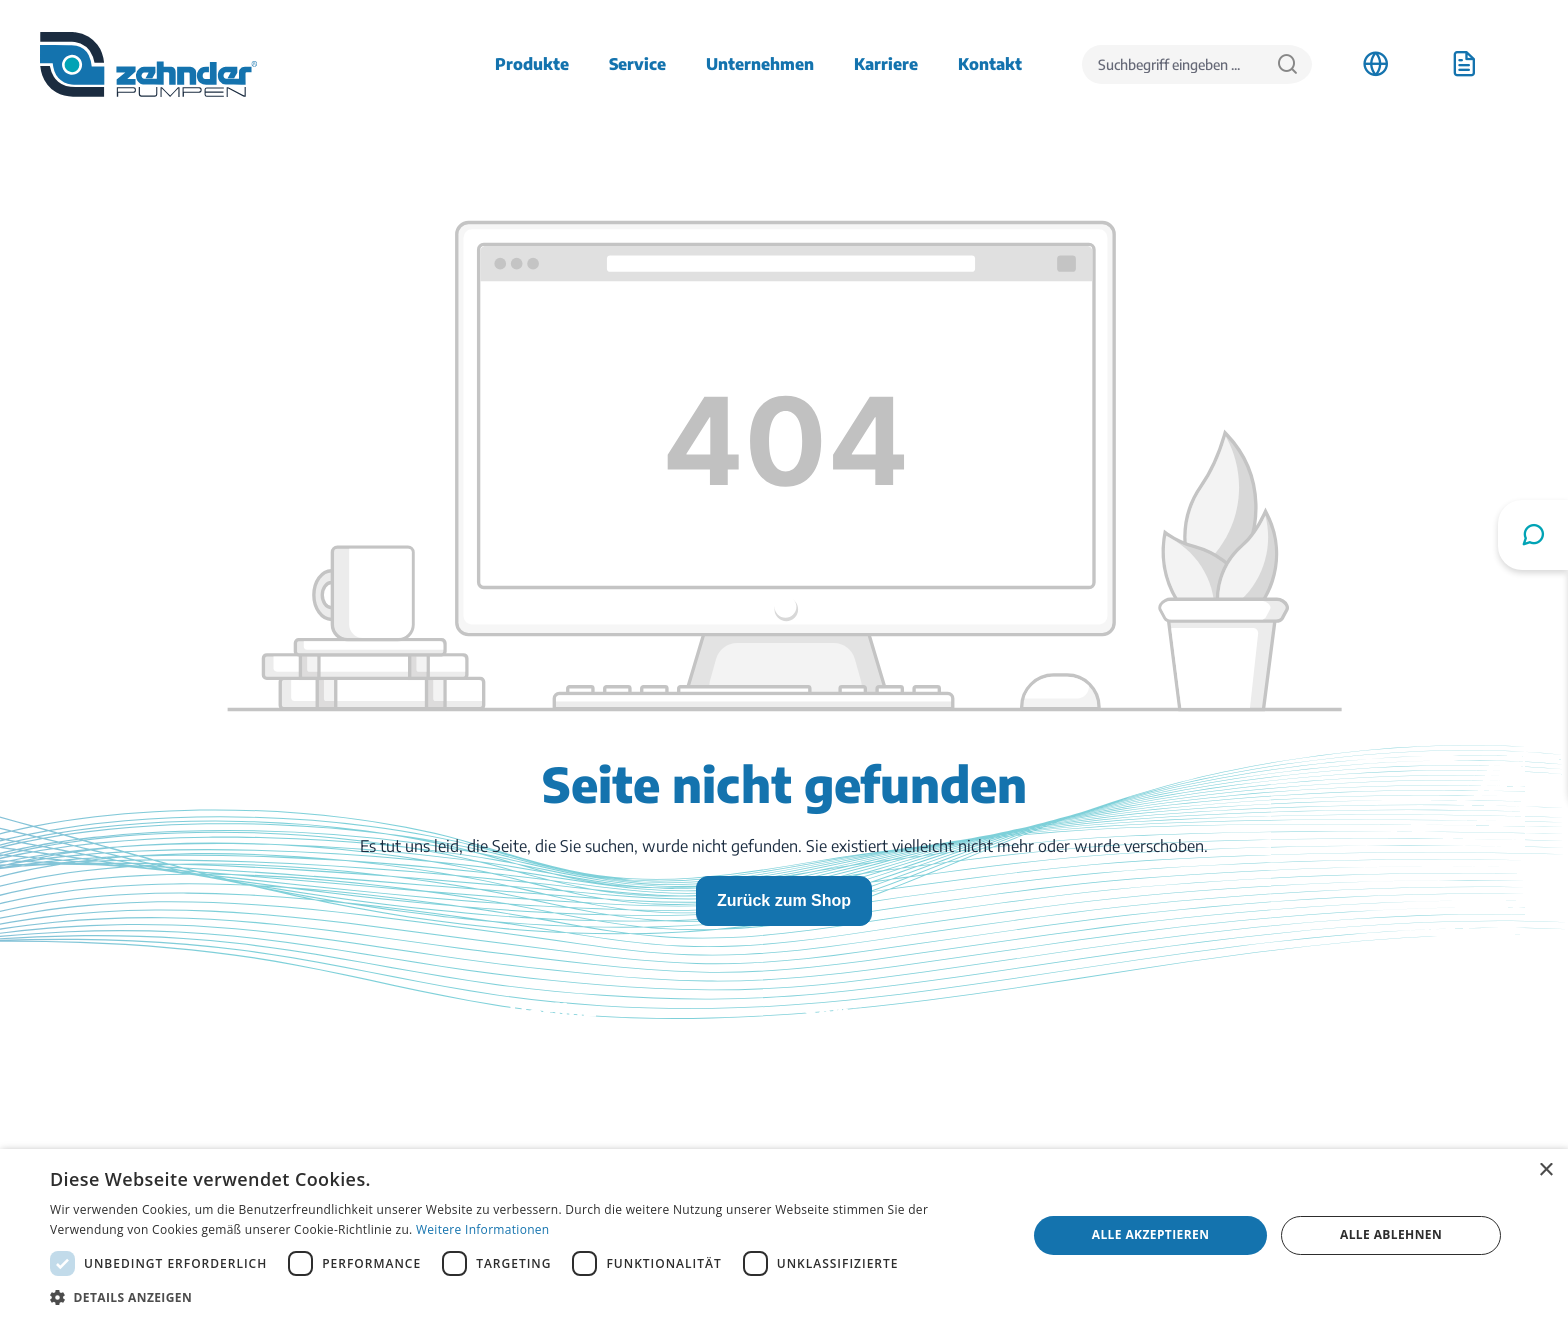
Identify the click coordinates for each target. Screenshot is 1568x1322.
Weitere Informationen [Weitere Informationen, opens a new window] (483, 1229)
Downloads (844, 1060)
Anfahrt (1223, 1060)
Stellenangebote (1253, 1088)
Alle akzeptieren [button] (1151, 1234)
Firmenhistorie (1247, 1116)
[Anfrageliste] (1464, 64)
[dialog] (784, 1235)
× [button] (1545, 1170)
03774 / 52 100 (463, 1104)
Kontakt (832, 1088)
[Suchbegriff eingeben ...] (1173, 64)
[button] (524, 1297)
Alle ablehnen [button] (1391, 1234)
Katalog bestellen (864, 1116)
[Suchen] (1287, 64)
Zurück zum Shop (784, 900)
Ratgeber (836, 1144)
